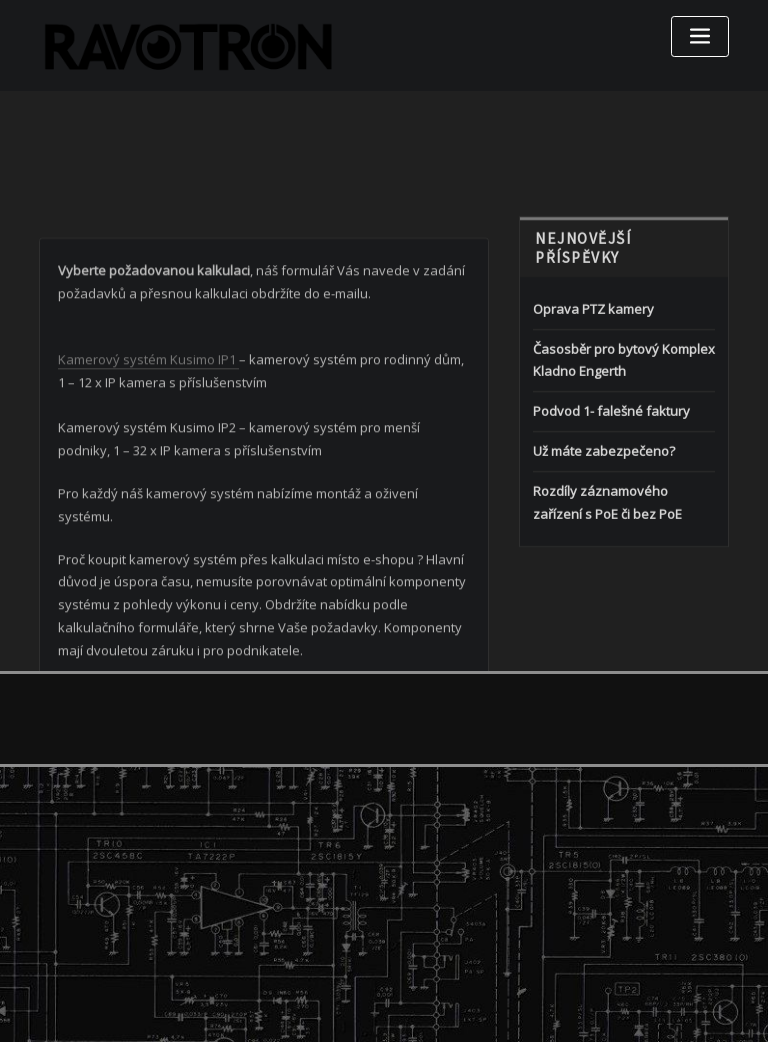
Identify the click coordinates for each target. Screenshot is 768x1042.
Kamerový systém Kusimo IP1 (148, 420)
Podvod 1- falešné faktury (611, 457)
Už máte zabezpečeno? (604, 497)
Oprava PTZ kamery (593, 354)
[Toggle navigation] (700, 36)
